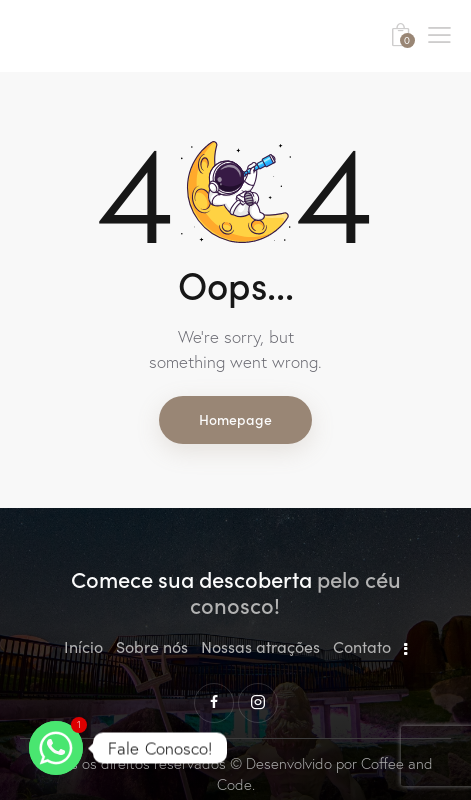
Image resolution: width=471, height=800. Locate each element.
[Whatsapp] (56, 748)
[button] (439, 33)
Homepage (235, 419)
